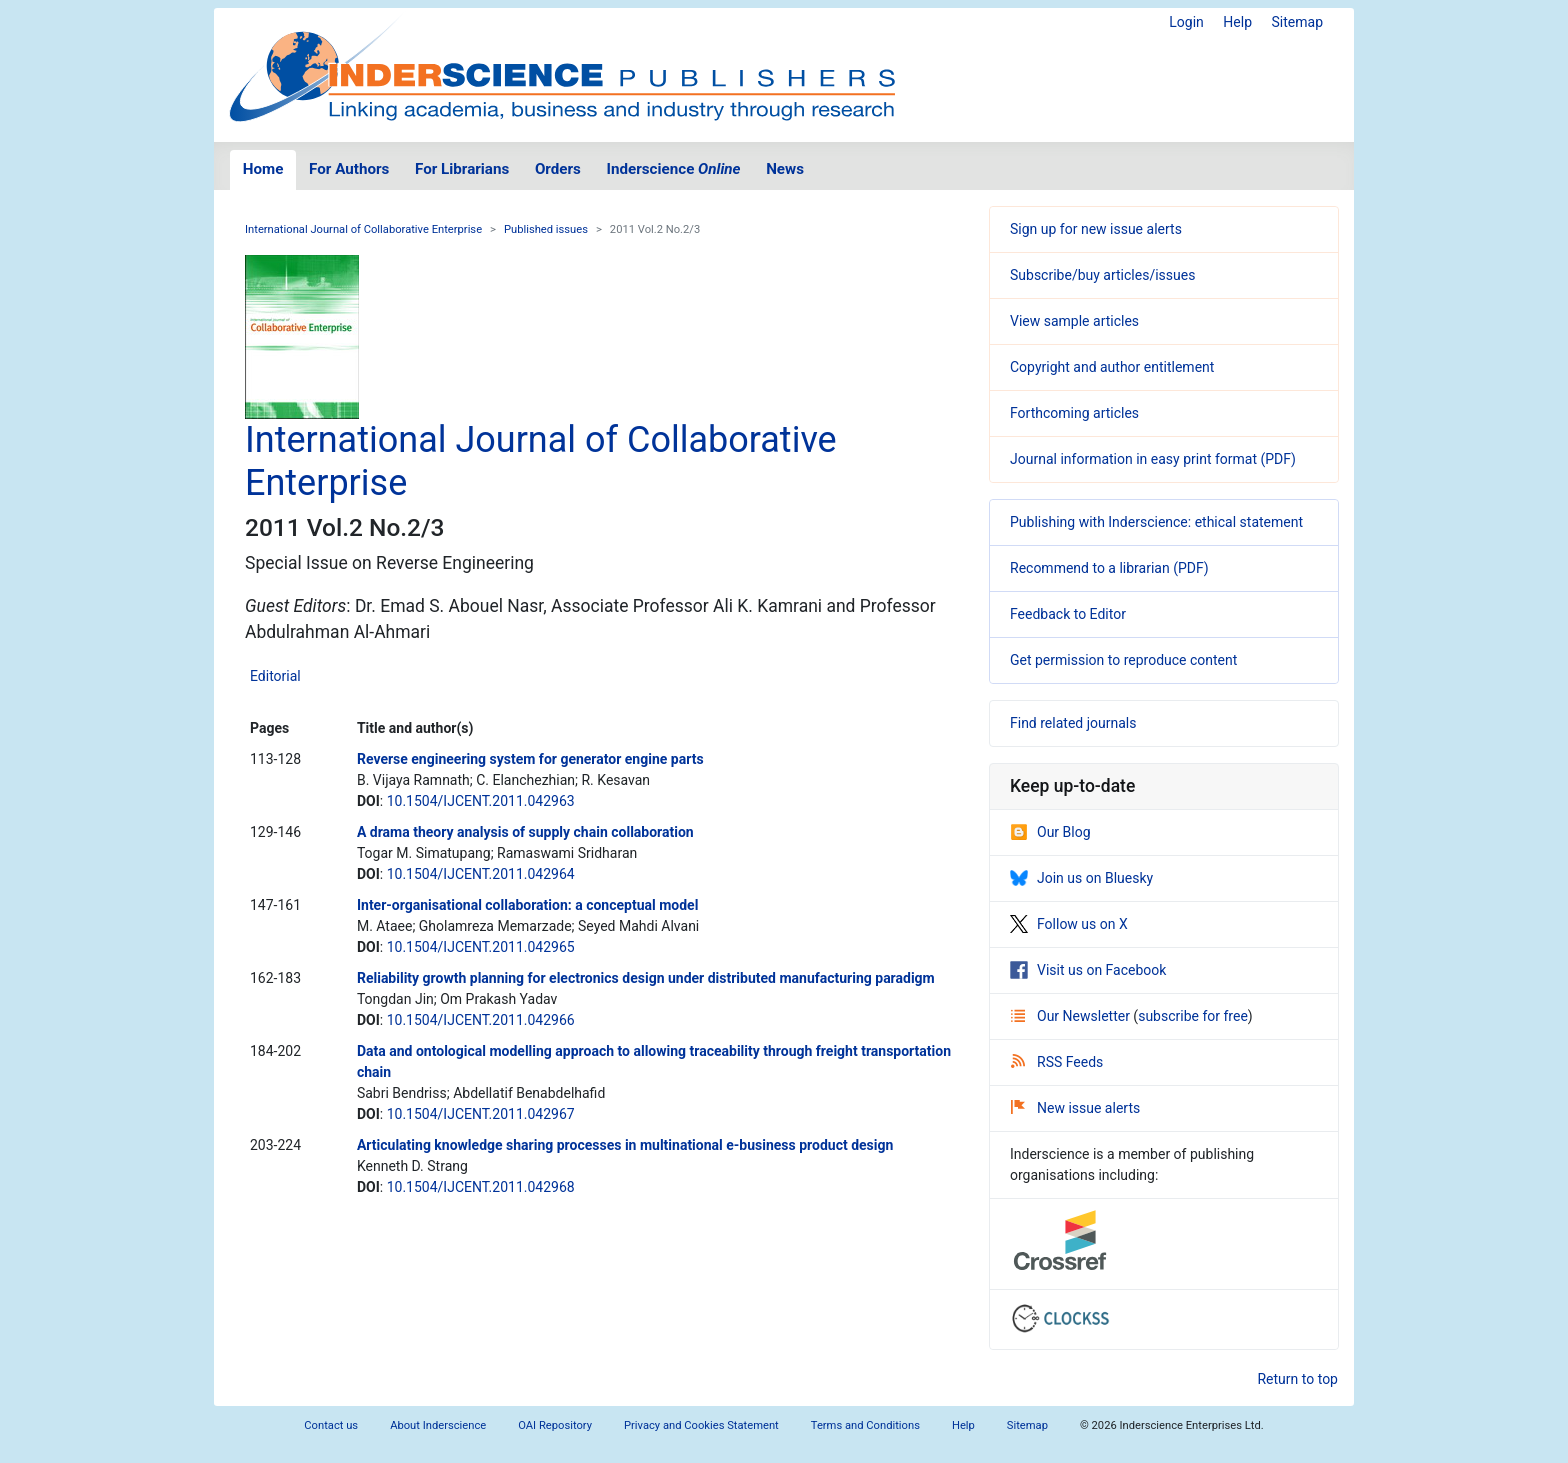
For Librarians (462, 169)
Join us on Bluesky (1081, 878)
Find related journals (1073, 723)
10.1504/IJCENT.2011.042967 (481, 1114)
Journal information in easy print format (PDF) (1153, 459)
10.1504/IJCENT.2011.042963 (481, 801)
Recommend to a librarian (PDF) (1109, 568)
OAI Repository (555, 1425)
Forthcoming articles (1074, 413)
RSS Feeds (1057, 1062)
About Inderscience (438, 1425)
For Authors (349, 169)
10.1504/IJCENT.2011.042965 (481, 947)
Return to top (1297, 1379)
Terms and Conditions (865, 1425)
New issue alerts (1075, 1108)
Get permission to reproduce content (1123, 660)
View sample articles (1074, 321)
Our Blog (1050, 832)
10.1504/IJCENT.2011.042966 (481, 1020)
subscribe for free (1193, 1016)
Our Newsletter (1072, 1016)
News (785, 169)
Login (1186, 22)
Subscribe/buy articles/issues (1102, 275)
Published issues (546, 229)
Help (1237, 22)
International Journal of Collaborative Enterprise (363, 229)
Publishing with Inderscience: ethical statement (1156, 522)
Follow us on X (1069, 924)
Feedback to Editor (1068, 614)
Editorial (275, 676)
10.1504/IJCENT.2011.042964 (481, 874)
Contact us (331, 1425)
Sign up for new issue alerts (1096, 229)
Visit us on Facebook (1088, 970)
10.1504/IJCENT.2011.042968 (481, 1187)
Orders (558, 169)
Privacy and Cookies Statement (701, 1425)
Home (263, 169)
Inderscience (674, 169)
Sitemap (1297, 22)
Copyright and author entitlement (1112, 367)
